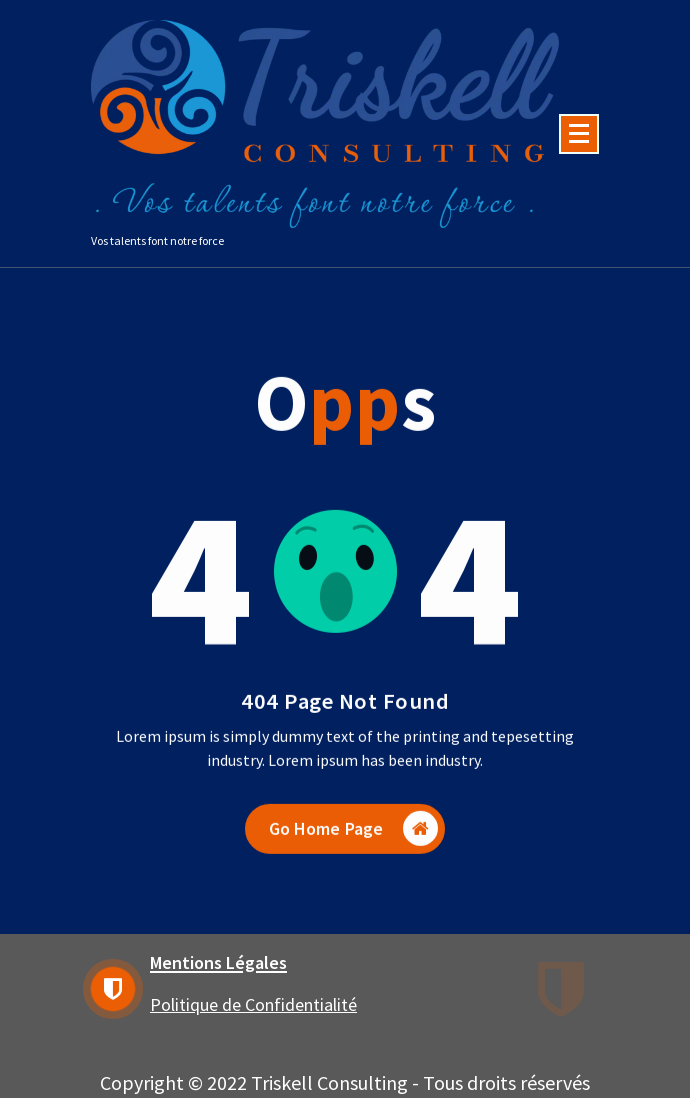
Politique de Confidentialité (253, 1004)
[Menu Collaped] (579, 134)
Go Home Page (354, 840)
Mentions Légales (218, 962)
